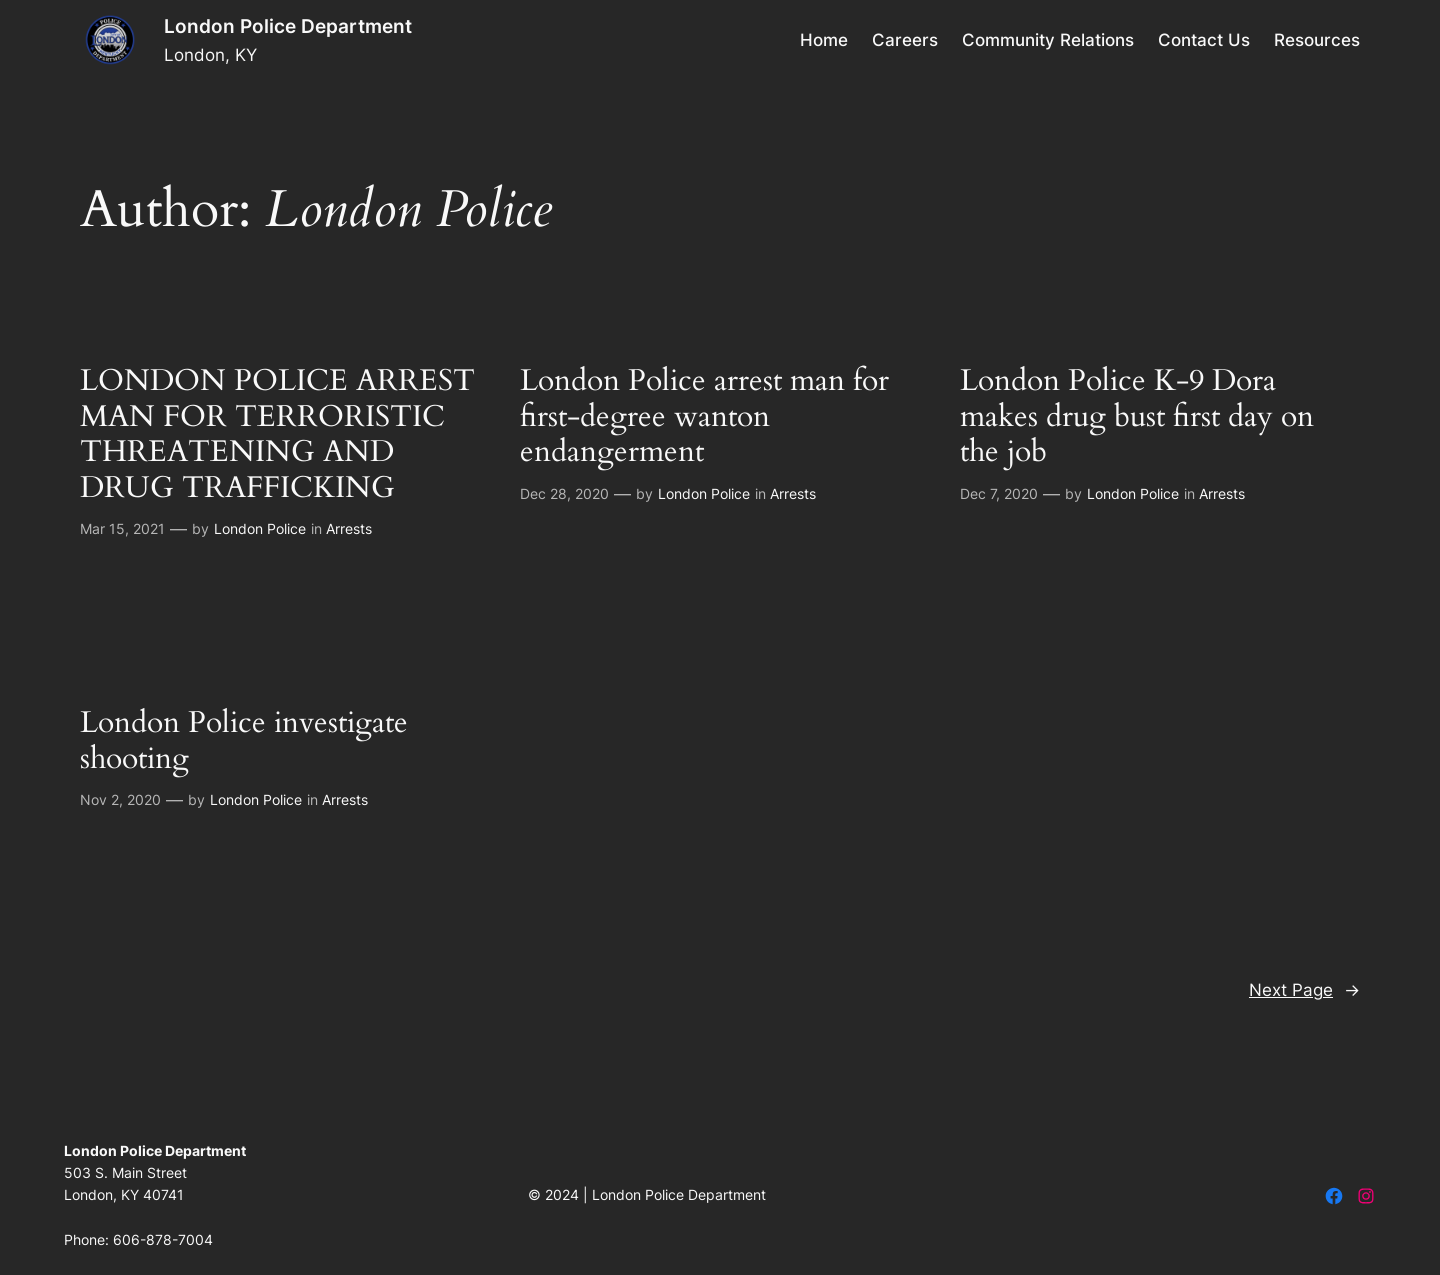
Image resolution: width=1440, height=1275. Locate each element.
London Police (260, 528)
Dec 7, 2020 (999, 493)
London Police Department (288, 26)
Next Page (1304, 990)
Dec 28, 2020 (564, 493)
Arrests (349, 528)
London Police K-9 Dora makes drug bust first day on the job (1137, 417)
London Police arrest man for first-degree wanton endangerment (704, 417)
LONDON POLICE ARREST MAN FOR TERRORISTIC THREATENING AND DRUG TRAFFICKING (277, 435)
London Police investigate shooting (244, 741)
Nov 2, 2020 (120, 799)
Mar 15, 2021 (122, 528)
